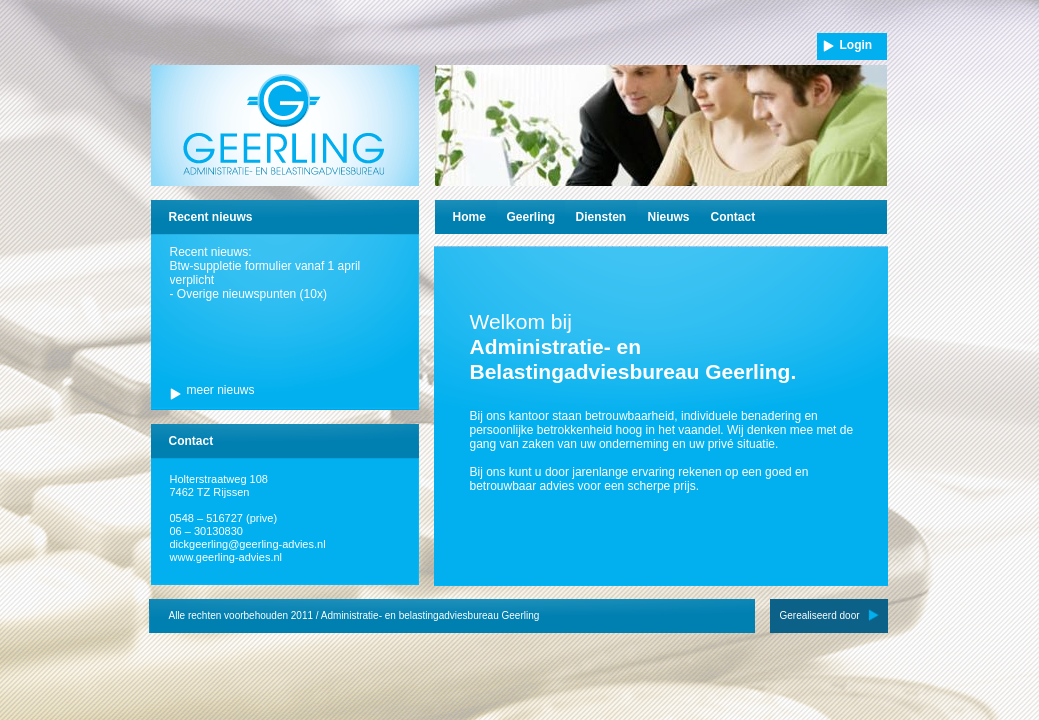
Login (856, 45)
